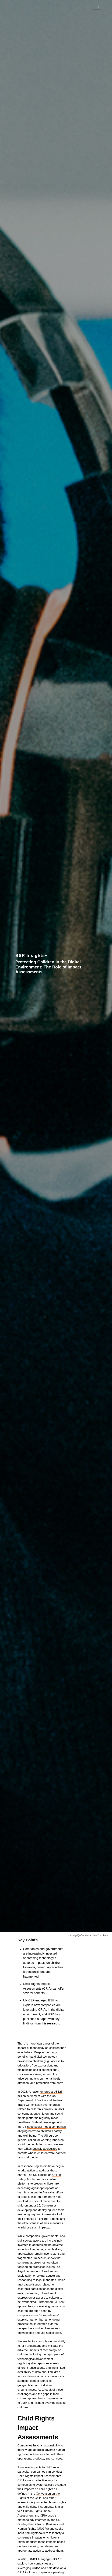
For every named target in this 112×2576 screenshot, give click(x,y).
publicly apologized (45, 2148)
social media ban (45, 2201)
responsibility (52, 2445)
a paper (42, 2019)
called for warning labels (43, 2140)
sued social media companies (46, 2126)
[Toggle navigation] (97, 6)
